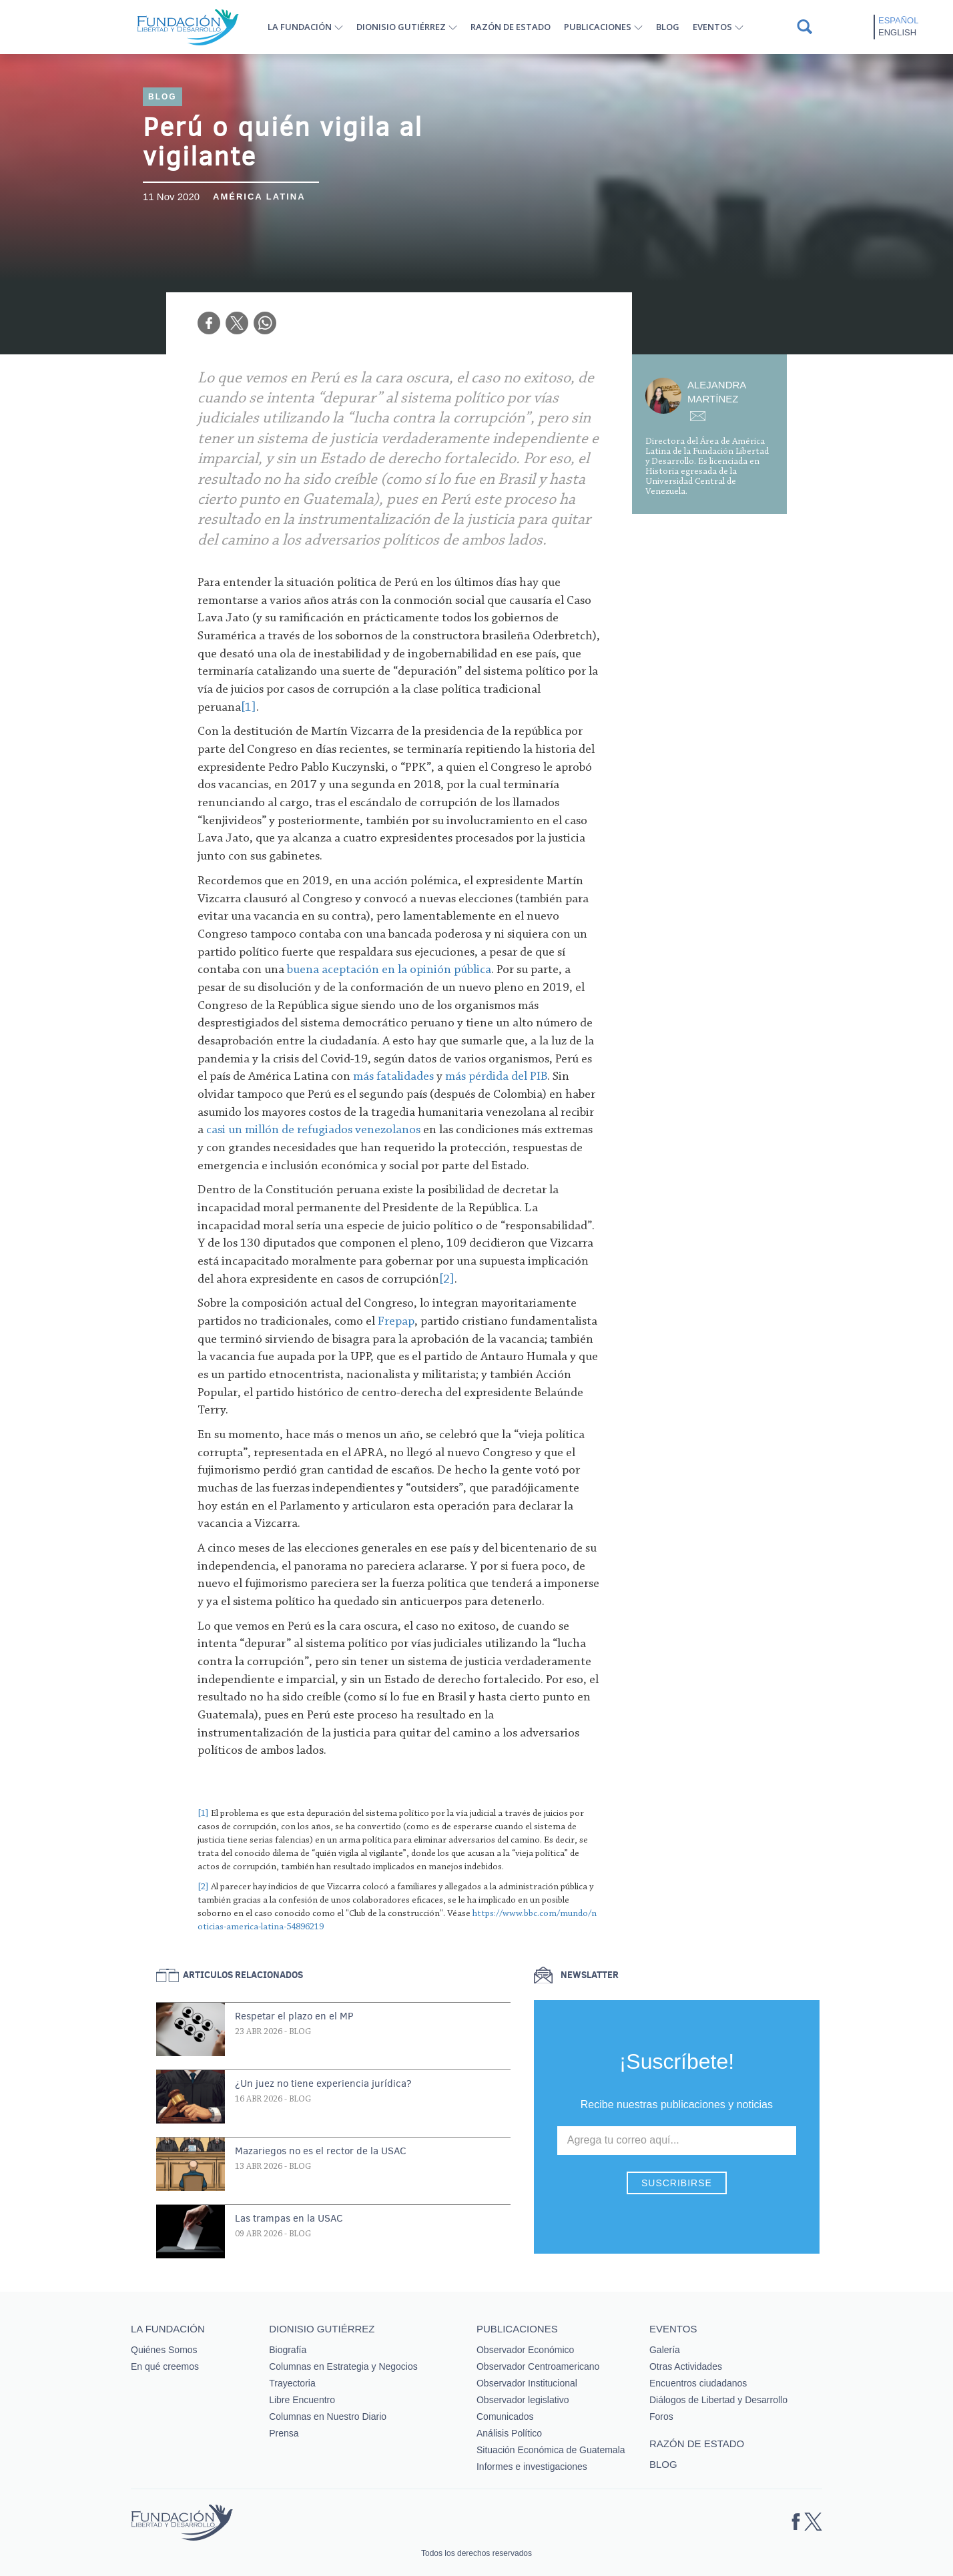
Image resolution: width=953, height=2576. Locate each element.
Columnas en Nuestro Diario (327, 2416)
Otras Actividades (685, 2366)
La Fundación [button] (300, 27)
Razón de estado (510, 27)
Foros (661, 2416)
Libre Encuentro (302, 2399)
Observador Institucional (526, 2383)
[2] (203, 1887)
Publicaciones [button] (597, 27)
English (897, 32)
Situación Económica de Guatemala (550, 2450)
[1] (203, 1814)
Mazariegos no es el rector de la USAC (320, 2151)
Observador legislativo (522, 2399)
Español (898, 20)
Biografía (287, 2349)
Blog (667, 27)
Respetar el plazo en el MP (294, 2016)
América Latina (259, 197)
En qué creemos (165, 2366)
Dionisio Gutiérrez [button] (401, 27)
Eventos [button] (712, 27)
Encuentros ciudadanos (698, 2383)
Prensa (283, 2433)
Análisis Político (509, 2433)
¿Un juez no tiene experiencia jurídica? (323, 2083)
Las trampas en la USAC (289, 2218)
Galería (664, 2349)
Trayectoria (292, 2383)
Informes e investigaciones (531, 2466)
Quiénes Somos (164, 2349)
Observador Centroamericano (537, 2366)
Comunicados (505, 2416)
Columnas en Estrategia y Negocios (343, 2366)
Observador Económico (525, 2349)
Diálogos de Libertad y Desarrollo (718, 2399)
